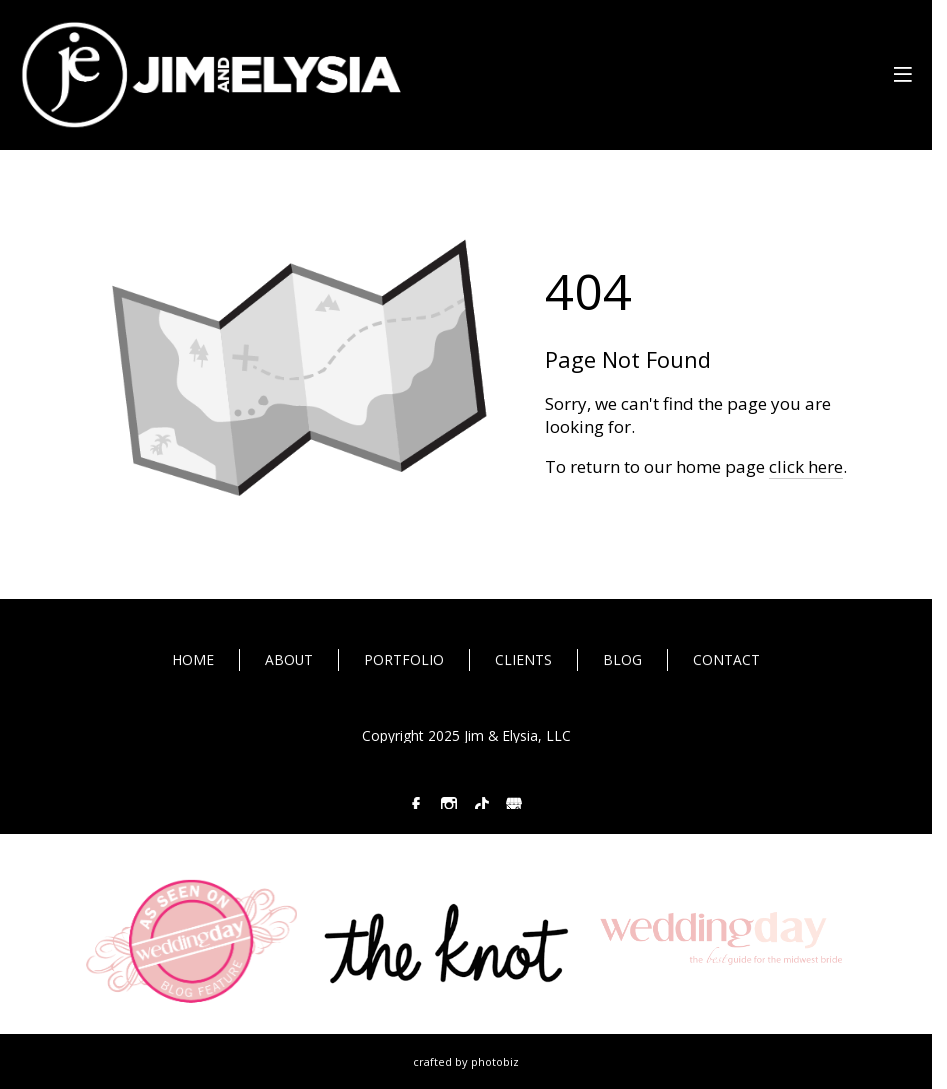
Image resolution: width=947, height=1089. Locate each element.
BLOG (622, 659)
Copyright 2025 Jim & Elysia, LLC (466, 736)
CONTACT (726, 659)
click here (806, 466)
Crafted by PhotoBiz (466, 1061)
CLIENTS (523, 659)
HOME (193, 659)
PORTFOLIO (404, 659)
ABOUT (289, 659)
